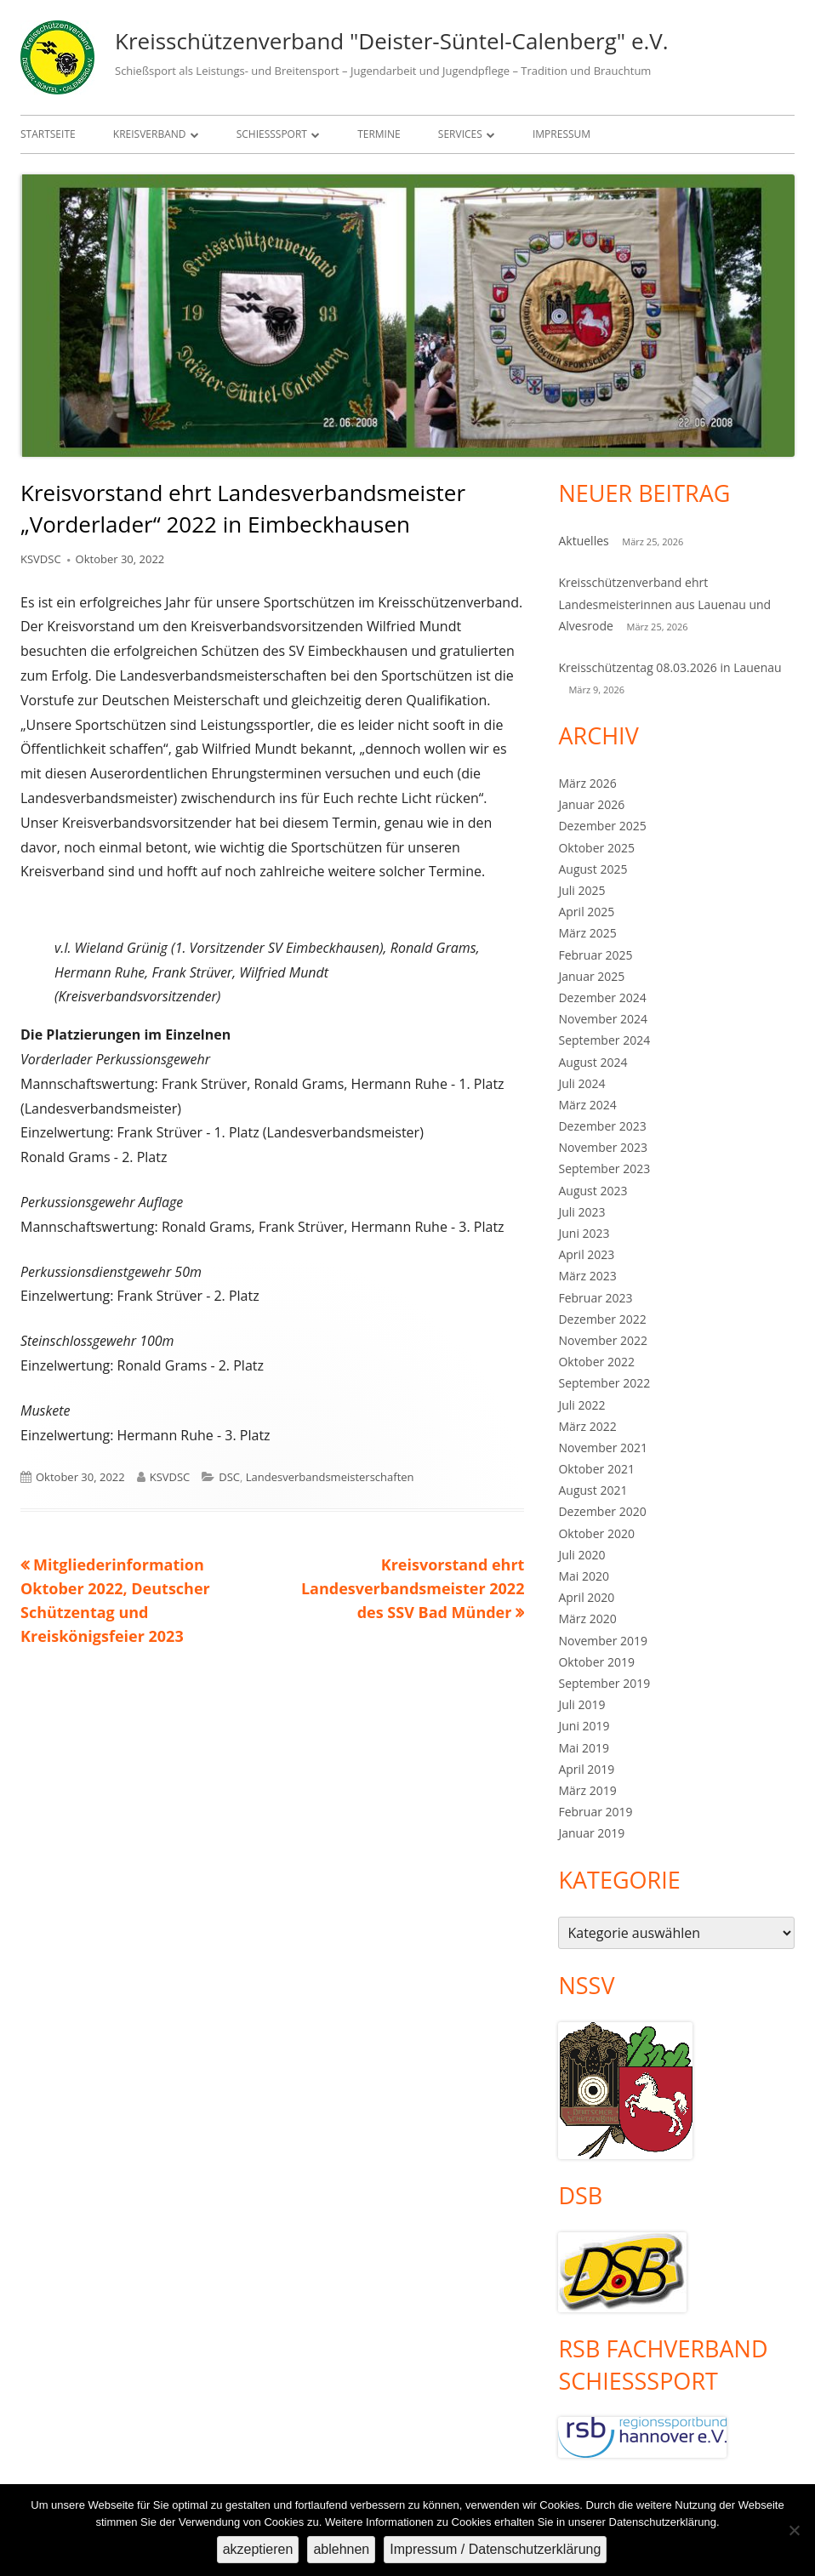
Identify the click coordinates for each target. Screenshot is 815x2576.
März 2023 (587, 1276)
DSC (229, 1477)
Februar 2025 (595, 955)
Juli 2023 (581, 1212)
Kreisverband (149, 134)
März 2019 (587, 1790)
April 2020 (586, 1597)
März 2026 (587, 783)
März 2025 (587, 933)
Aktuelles (583, 541)
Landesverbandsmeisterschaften (330, 1477)
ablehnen (341, 2549)
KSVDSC (40, 559)
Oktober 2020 (596, 1533)
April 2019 (586, 1769)
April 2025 (586, 911)
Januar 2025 (591, 976)
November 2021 (602, 1447)
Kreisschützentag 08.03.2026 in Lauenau (669, 667)
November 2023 (602, 1147)
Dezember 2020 (602, 1511)
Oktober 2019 (596, 1662)
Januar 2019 (591, 1833)
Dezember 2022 (602, 1319)
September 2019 (604, 1683)
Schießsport (272, 134)
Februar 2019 (595, 1812)
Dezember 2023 (602, 1126)
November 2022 (602, 1340)
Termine (379, 134)
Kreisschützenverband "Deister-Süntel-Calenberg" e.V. (392, 41)
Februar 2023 (595, 1298)
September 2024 (604, 1040)
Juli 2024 (581, 1083)
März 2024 (587, 1105)
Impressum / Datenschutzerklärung (495, 2549)
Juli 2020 (581, 1555)
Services (460, 134)
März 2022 (587, 1426)
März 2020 (587, 1618)
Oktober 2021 (596, 1469)
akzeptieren (258, 2549)
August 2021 (592, 1490)
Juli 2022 (581, 1405)
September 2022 (604, 1383)
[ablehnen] (793, 2530)
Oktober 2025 (596, 848)
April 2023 (586, 1254)
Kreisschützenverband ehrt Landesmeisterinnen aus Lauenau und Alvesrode (664, 603)
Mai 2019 (583, 1748)
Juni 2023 (583, 1233)
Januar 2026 (591, 804)
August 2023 (592, 1191)
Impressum (561, 134)
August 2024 (592, 1062)
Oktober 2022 (596, 1362)
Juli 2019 (581, 1704)
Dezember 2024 (602, 997)
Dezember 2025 (602, 826)
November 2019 (602, 1641)
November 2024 (602, 1019)
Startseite (48, 134)
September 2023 (604, 1168)
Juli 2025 (581, 890)
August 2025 (592, 869)
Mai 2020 (583, 1576)
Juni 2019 (583, 1726)
